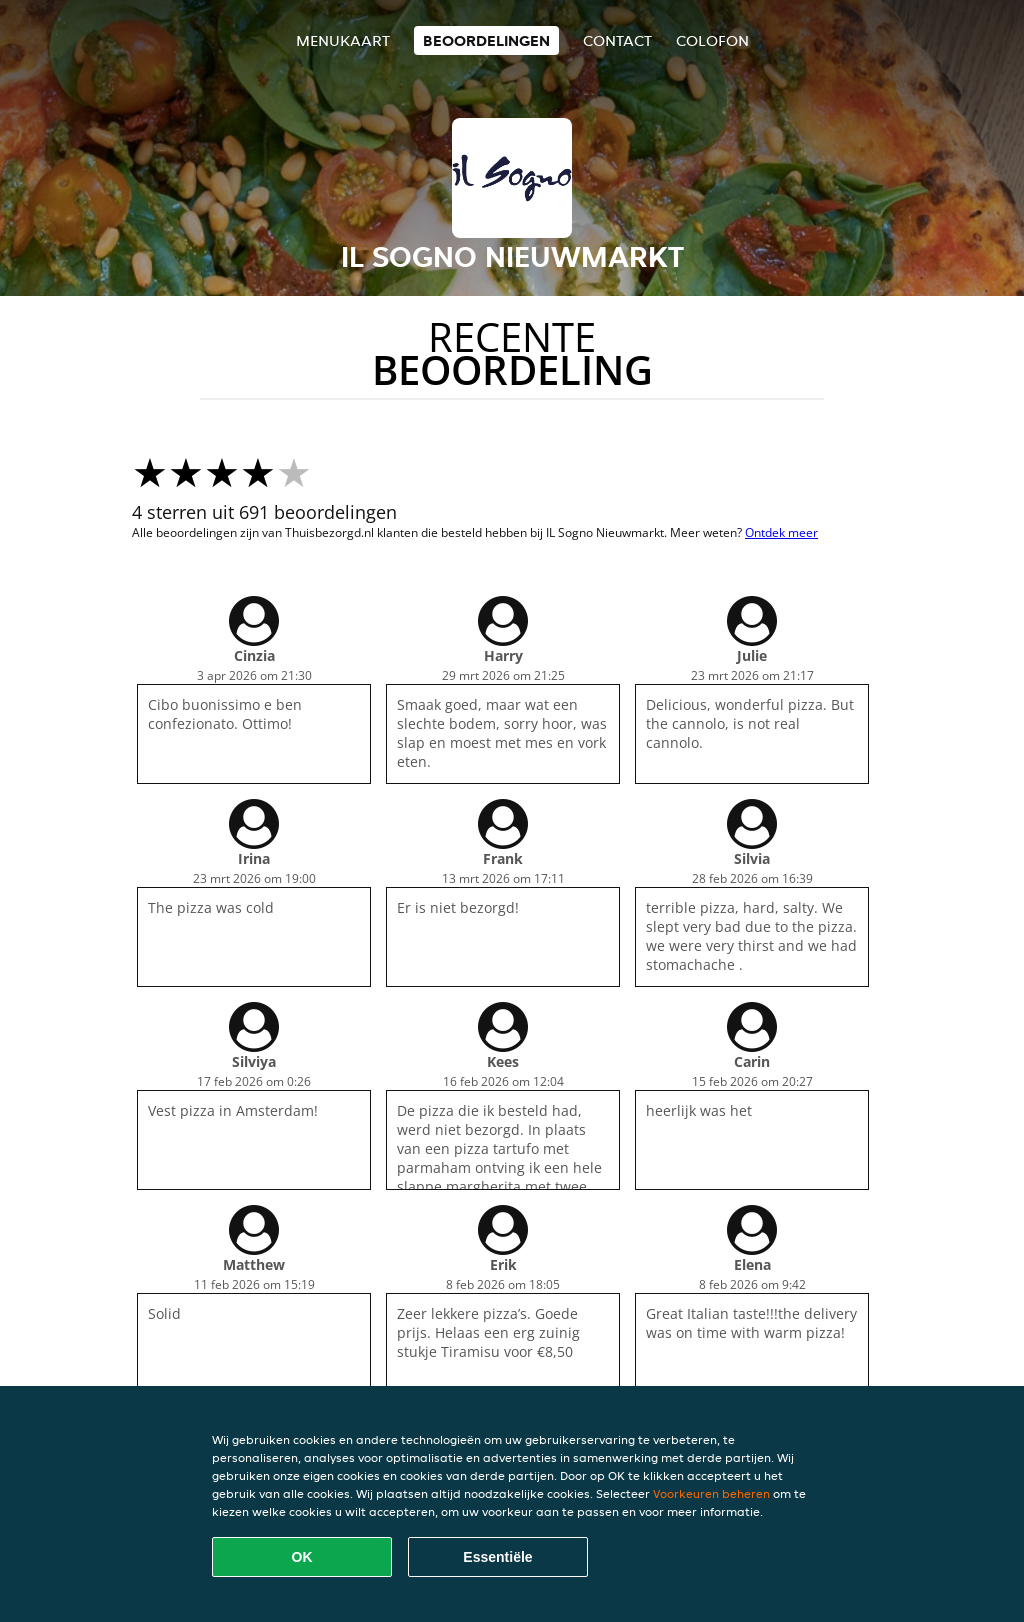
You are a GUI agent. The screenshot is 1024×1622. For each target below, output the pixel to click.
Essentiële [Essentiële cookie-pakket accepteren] (497, 1557)
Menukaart (343, 40)
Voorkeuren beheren (711, 1493)
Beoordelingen (486, 40)
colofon (712, 40)
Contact (617, 40)
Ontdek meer (781, 532)
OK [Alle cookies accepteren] (302, 1557)
